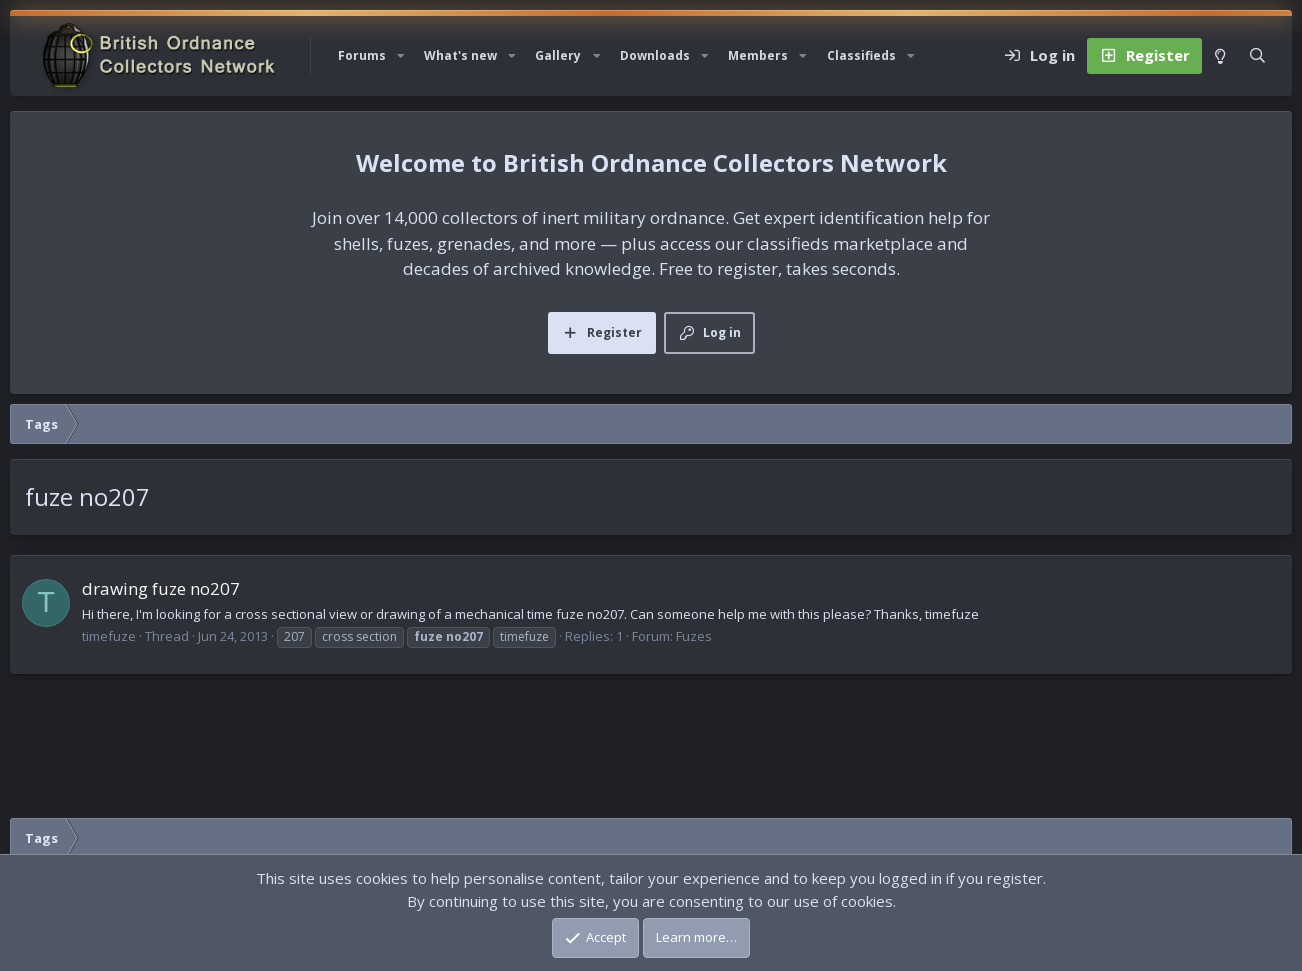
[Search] (1257, 56)
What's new (460, 55)
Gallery (558, 55)
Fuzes (694, 636)
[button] (401, 56)
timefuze (109, 636)
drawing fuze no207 (161, 588)
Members (758, 55)
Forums (362, 55)
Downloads (655, 55)
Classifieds (861, 55)
